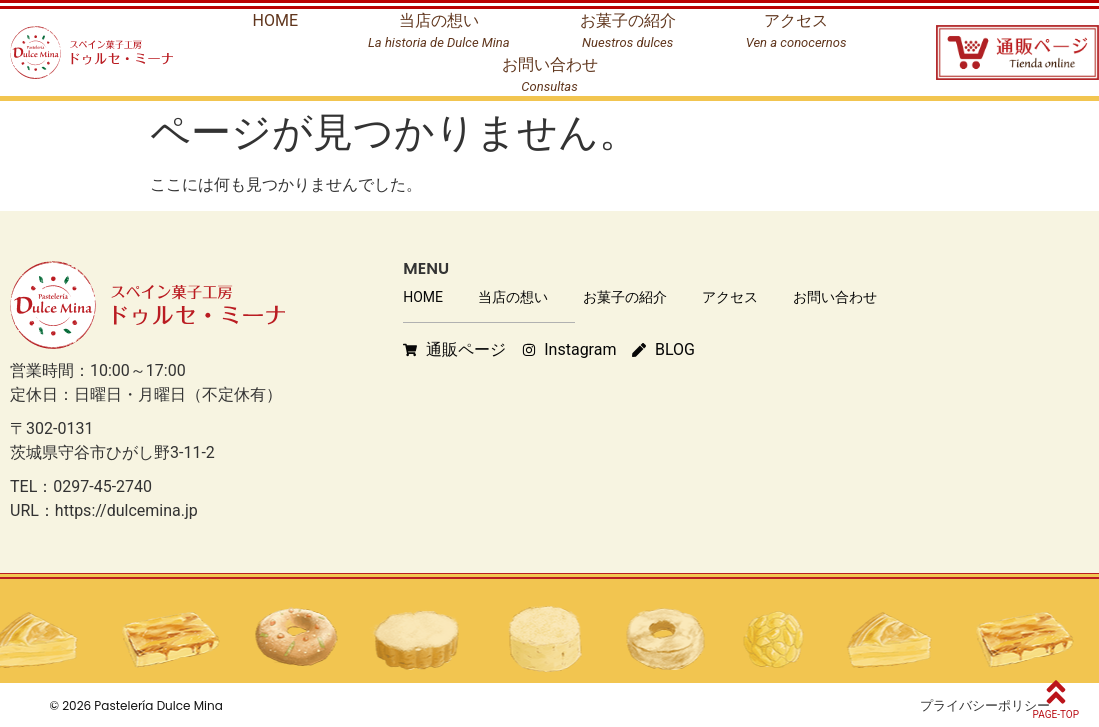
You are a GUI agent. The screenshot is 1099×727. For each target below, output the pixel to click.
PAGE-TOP (1056, 714)
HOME (423, 297)
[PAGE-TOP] (1056, 692)
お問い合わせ (835, 297)
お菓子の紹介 (625, 297)
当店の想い (513, 297)
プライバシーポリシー (985, 705)
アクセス (730, 297)
